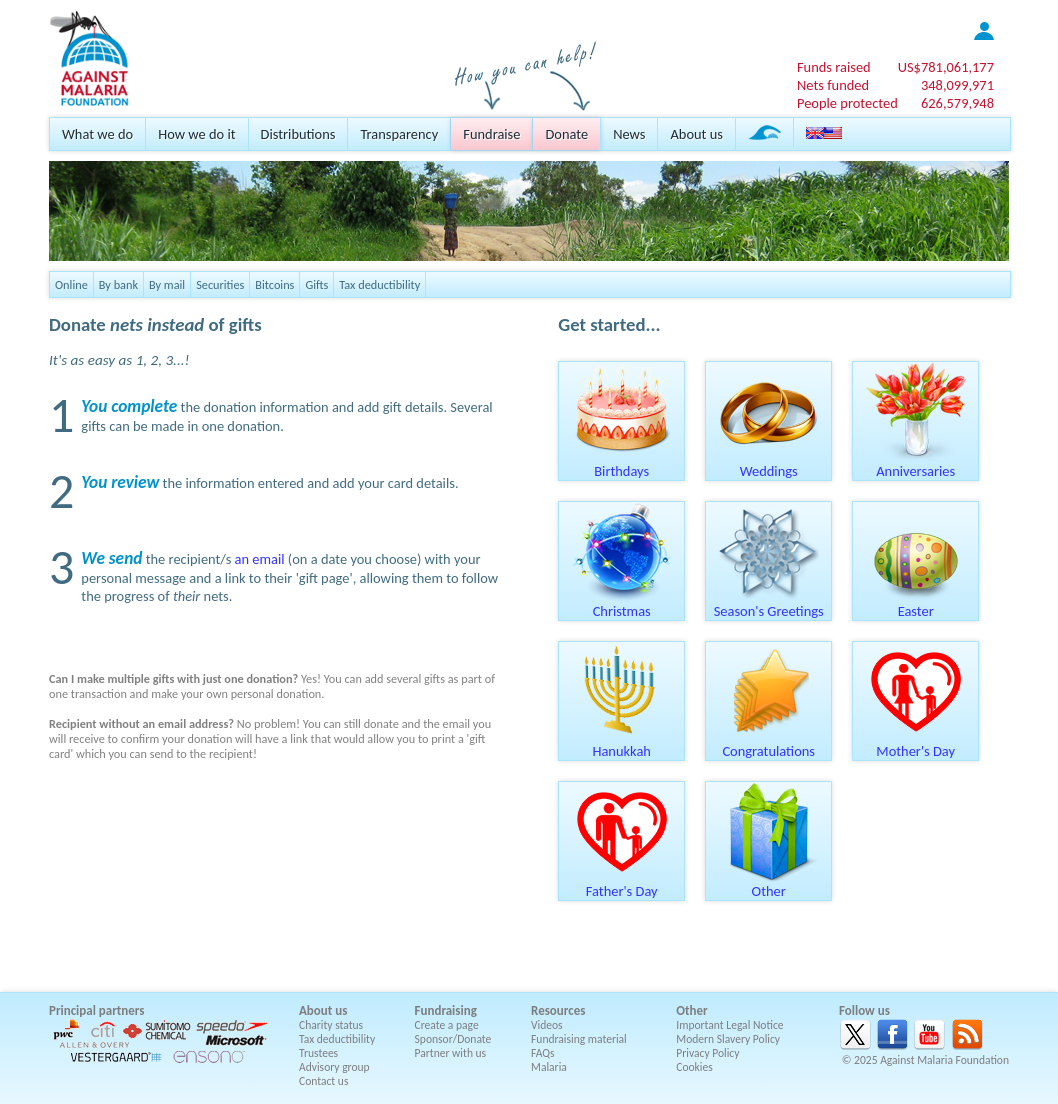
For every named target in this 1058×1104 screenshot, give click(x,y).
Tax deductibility (379, 284)
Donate (566, 134)
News (629, 134)
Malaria (549, 1067)
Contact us (323, 1081)
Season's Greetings (769, 604)
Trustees (318, 1053)
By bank (118, 284)
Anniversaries (916, 464)
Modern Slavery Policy (728, 1039)
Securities (220, 284)
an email (260, 559)
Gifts (316, 284)
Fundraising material (579, 1039)
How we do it (196, 134)
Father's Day (622, 884)
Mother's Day (916, 744)
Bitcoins (274, 284)
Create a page (447, 1025)
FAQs (543, 1053)
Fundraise (491, 134)
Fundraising (446, 1010)
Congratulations (769, 744)
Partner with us (451, 1053)
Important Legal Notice (729, 1025)
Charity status (331, 1025)
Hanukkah (622, 744)
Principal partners (96, 1010)
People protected (847, 103)
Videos (547, 1025)
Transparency (399, 134)
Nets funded (833, 85)
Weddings (769, 464)
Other (769, 884)
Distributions (298, 134)
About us (696, 134)
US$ (946, 67)
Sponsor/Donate (453, 1039)
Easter (916, 604)
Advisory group (334, 1067)
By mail (167, 284)
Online (71, 284)
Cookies (694, 1067)
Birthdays (622, 464)
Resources (558, 1010)
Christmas (622, 604)
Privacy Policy (707, 1053)
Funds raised (834, 67)
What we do (97, 134)
